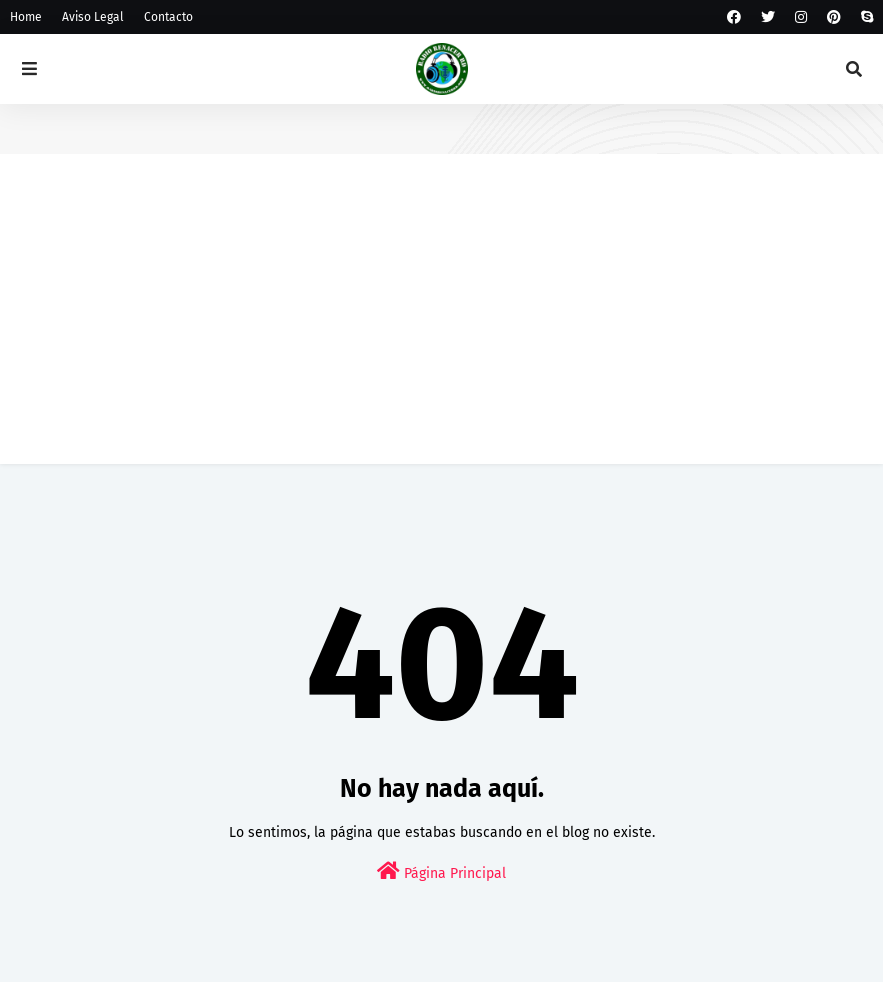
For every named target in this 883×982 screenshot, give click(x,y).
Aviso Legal (93, 17)
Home (26, 17)
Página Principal (441, 871)
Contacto (168, 17)
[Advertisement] (441, 324)
